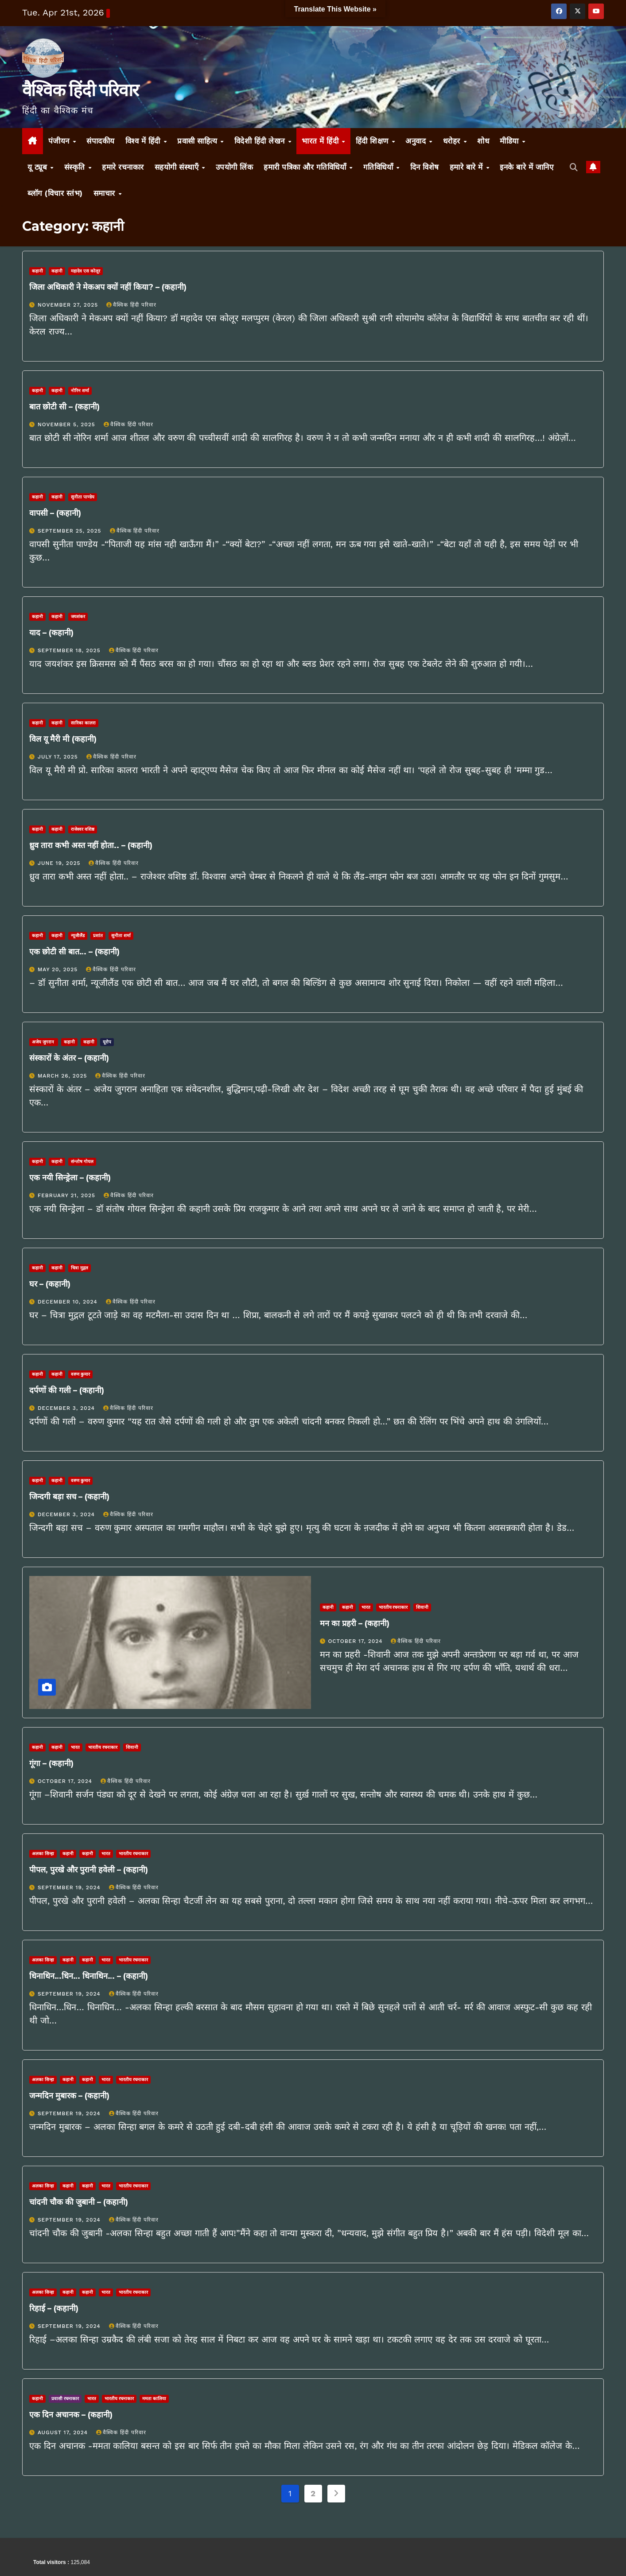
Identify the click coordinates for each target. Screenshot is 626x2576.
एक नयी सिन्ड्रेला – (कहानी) (70, 1178)
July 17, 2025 (59, 757)
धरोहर (453, 140)
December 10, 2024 (69, 1302)
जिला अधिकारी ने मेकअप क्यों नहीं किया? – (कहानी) (108, 287)
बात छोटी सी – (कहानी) (64, 407)
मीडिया (510, 140)
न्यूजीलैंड (78, 935)
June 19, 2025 (60, 863)
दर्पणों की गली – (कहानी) (66, 1390)
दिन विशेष (424, 167)
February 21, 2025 (67, 1195)
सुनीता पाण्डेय (82, 496)
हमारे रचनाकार (123, 167)
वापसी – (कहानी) (55, 513)
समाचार (105, 193)
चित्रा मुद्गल (79, 1267)
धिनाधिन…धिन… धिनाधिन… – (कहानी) (88, 1976)
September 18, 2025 (70, 650)
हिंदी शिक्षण (373, 140)
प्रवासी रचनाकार (65, 2398)
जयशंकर (78, 616)
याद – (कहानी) (51, 633)
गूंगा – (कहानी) (51, 1763)
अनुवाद (416, 140)
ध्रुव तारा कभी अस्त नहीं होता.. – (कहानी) (90, 845)
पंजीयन (60, 140)
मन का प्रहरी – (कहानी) (354, 1623)
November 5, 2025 (67, 424)
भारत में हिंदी (321, 140)
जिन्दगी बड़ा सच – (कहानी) (69, 1497)
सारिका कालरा (83, 722)
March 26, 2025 (63, 1076)
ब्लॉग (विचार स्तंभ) (55, 193)
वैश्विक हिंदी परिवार (80, 90)
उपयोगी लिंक (234, 167)
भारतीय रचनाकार (393, 1607)
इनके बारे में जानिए (526, 167)
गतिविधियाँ (379, 167)
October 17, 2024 (356, 1641)
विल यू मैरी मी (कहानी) (68, 739)
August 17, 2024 (64, 2432)
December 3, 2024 (67, 1408)
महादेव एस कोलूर (85, 270)
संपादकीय (100, 140)
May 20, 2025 (59, 969)
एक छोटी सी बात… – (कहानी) (74, 952)
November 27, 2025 (69, 305)
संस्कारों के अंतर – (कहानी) (69, 1058)
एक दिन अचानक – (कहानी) (71, 2415)
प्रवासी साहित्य (198, 140)
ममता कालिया (154, 2398)
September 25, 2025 (71, 531)
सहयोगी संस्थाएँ (178, 167)
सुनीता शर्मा (121, 935)
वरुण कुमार (80, 1374)
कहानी (37, 270)
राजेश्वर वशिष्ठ (82, 829)
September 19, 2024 (70, 1887)
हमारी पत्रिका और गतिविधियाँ (306, 167)
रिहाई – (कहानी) (53, 2308)
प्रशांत (98, 935)
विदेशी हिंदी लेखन (261, 140)
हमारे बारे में (468, 167)
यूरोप (107, 1041)
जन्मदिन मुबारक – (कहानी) (69, 2096)
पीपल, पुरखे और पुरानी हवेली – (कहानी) (88, 1870)
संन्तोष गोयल (82, 1161)
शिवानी (422, 1607)
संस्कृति (76, 167)
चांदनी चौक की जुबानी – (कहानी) (78, 2202)
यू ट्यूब (38, 167)
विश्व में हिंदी (144, 140)
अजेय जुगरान (43, 1041)
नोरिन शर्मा (80, 390)
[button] (574, 167)
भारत (366, 1607)
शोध (483, 140)
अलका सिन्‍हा (43, 1853)
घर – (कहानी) (49, 1284)
